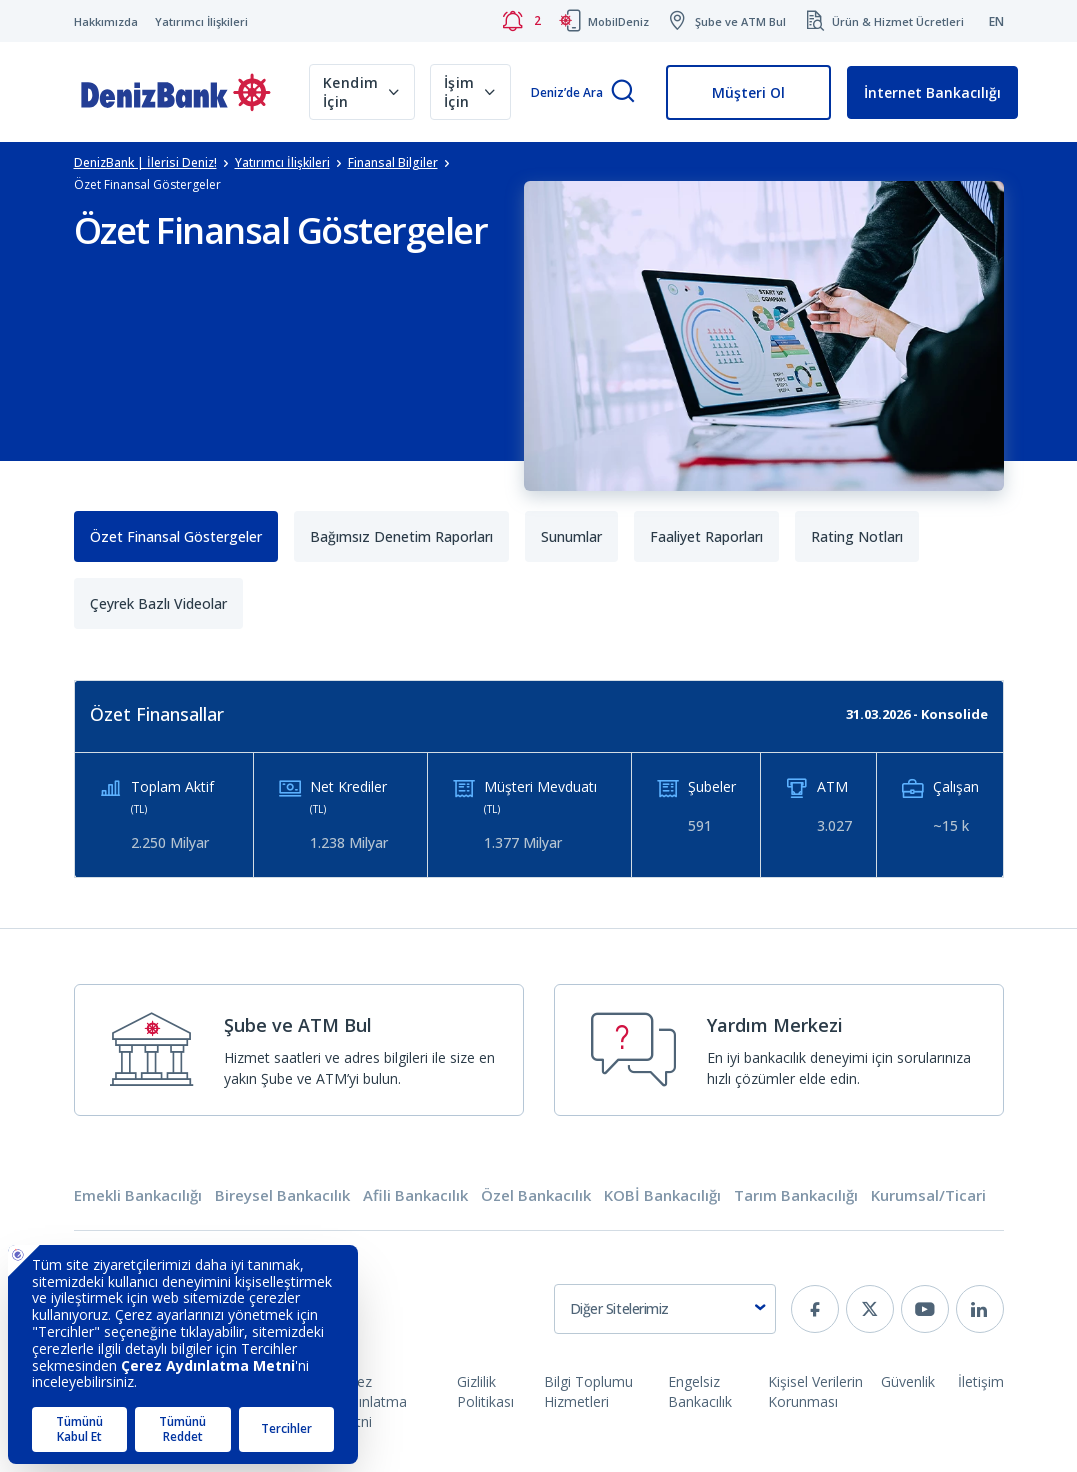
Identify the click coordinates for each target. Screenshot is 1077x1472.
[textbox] (665, 1309)
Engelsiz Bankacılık (700, 1391)
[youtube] (925, 1309)
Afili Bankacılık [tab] (415, 1195)
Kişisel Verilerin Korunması (815, 1391)
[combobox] (665, 1309)
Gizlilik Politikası (485, 1391)
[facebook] (815, 1309)
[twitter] (870, 1309)
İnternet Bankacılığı (932, 92)
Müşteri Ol (748, 92)
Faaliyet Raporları (706, 536)
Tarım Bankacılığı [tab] (796, 1195)
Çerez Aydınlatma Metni (371, 1401)
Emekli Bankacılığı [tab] (138, 1195)
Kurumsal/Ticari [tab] (928, 1195)
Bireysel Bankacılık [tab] (282, 1195)
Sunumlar (571, 536)
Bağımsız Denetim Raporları (401, 536)
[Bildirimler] (521, 21)
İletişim (981, 1381)
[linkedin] (980, 1309)
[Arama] (623, 92)
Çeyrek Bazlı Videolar (158, 603)
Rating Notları (857, 536)
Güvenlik (908, 1381)
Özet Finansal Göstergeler (176, 536)
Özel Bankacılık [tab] (536, 1195)
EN (996, 21)
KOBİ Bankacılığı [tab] (662, 1195)
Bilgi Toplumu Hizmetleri (588, 1391)
